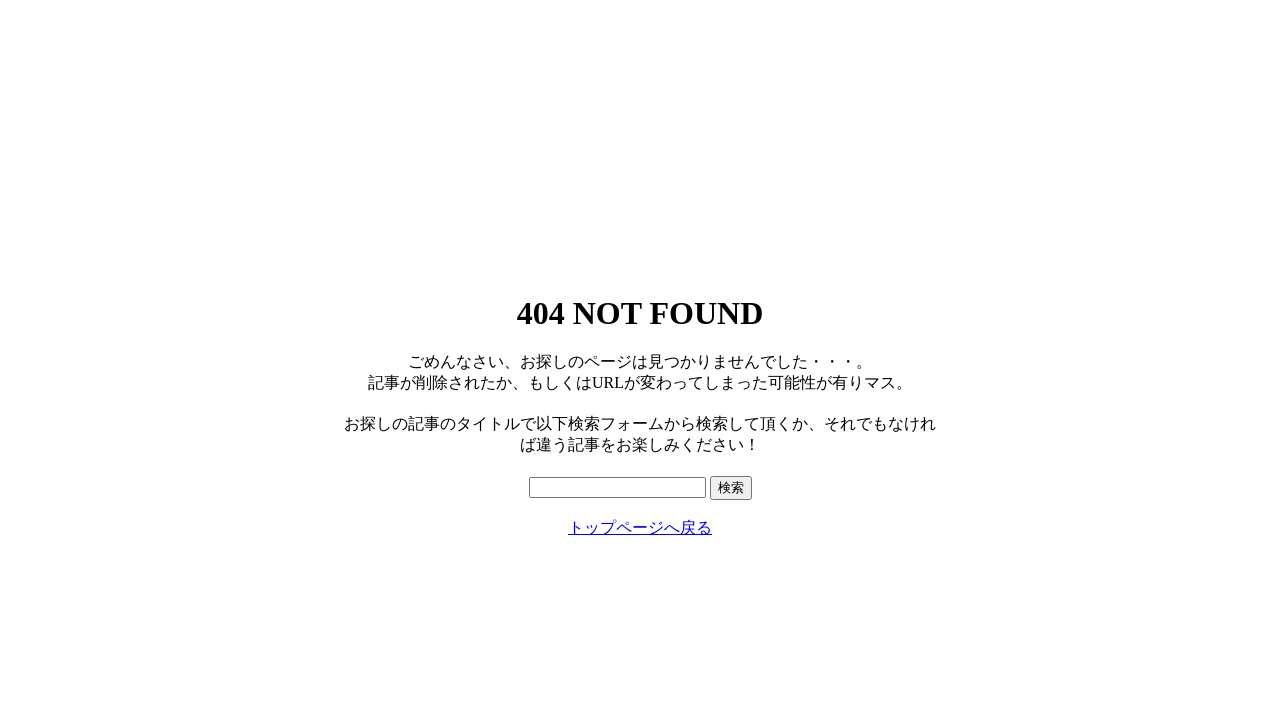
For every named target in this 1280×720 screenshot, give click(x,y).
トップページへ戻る (640, 527)
